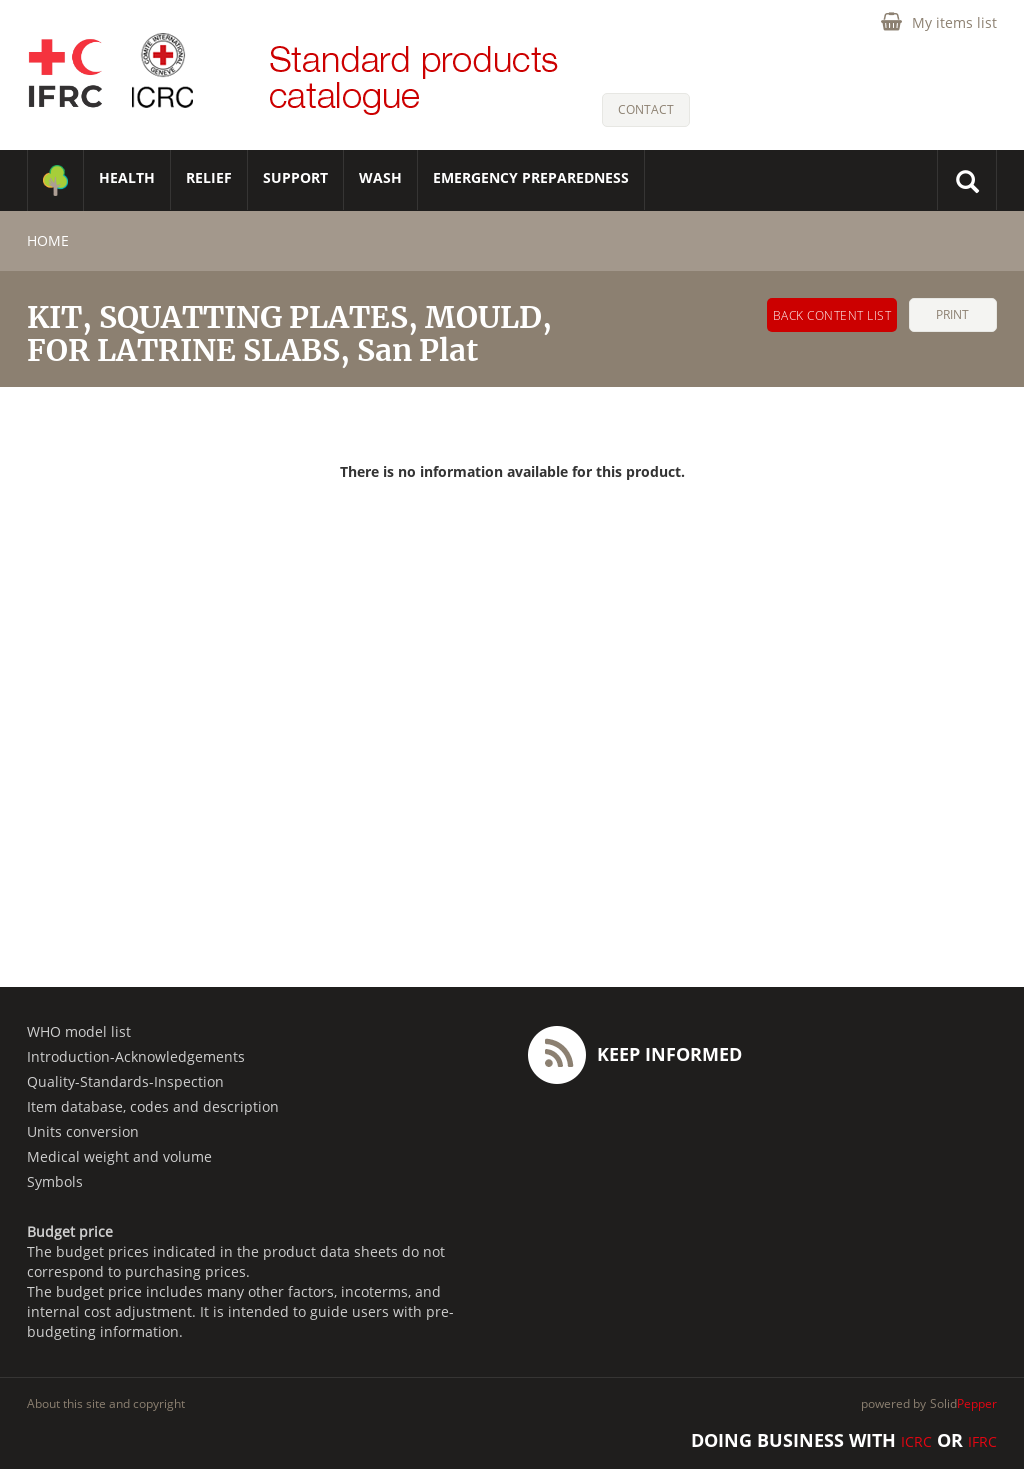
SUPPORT (295, 177)
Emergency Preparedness (531, 177)
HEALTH (127, 177)
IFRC (982, 1441)
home (48, 240)
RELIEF (209, 177)
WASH (380, 177)
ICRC (916, 1441)
